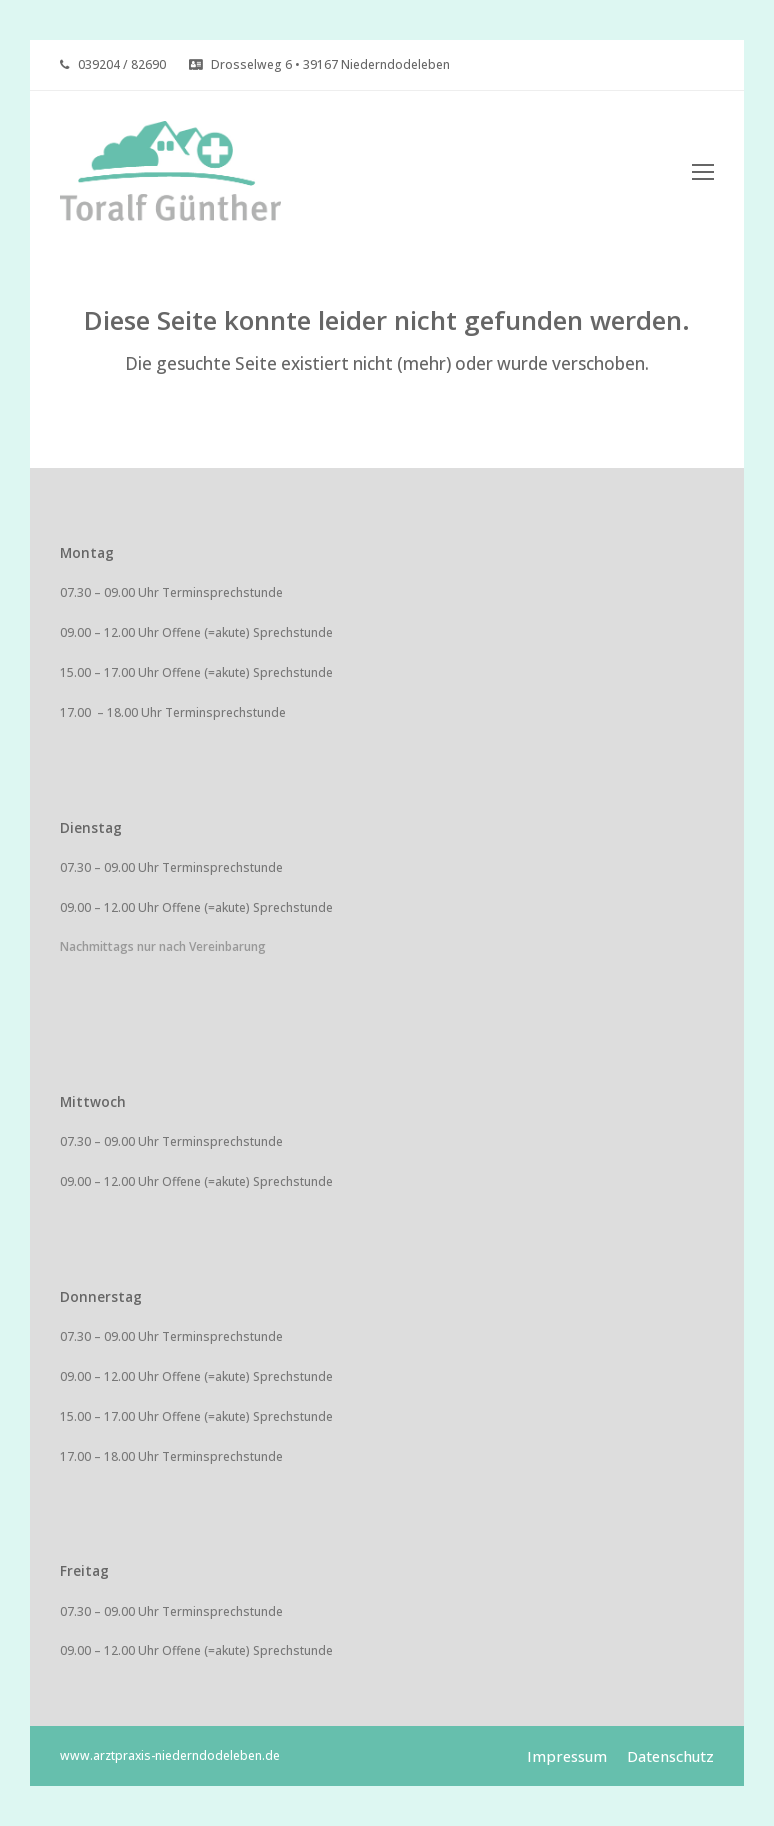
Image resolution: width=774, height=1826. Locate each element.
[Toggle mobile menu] (703, 171)
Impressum (567, 1756)
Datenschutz (670, 1756)
